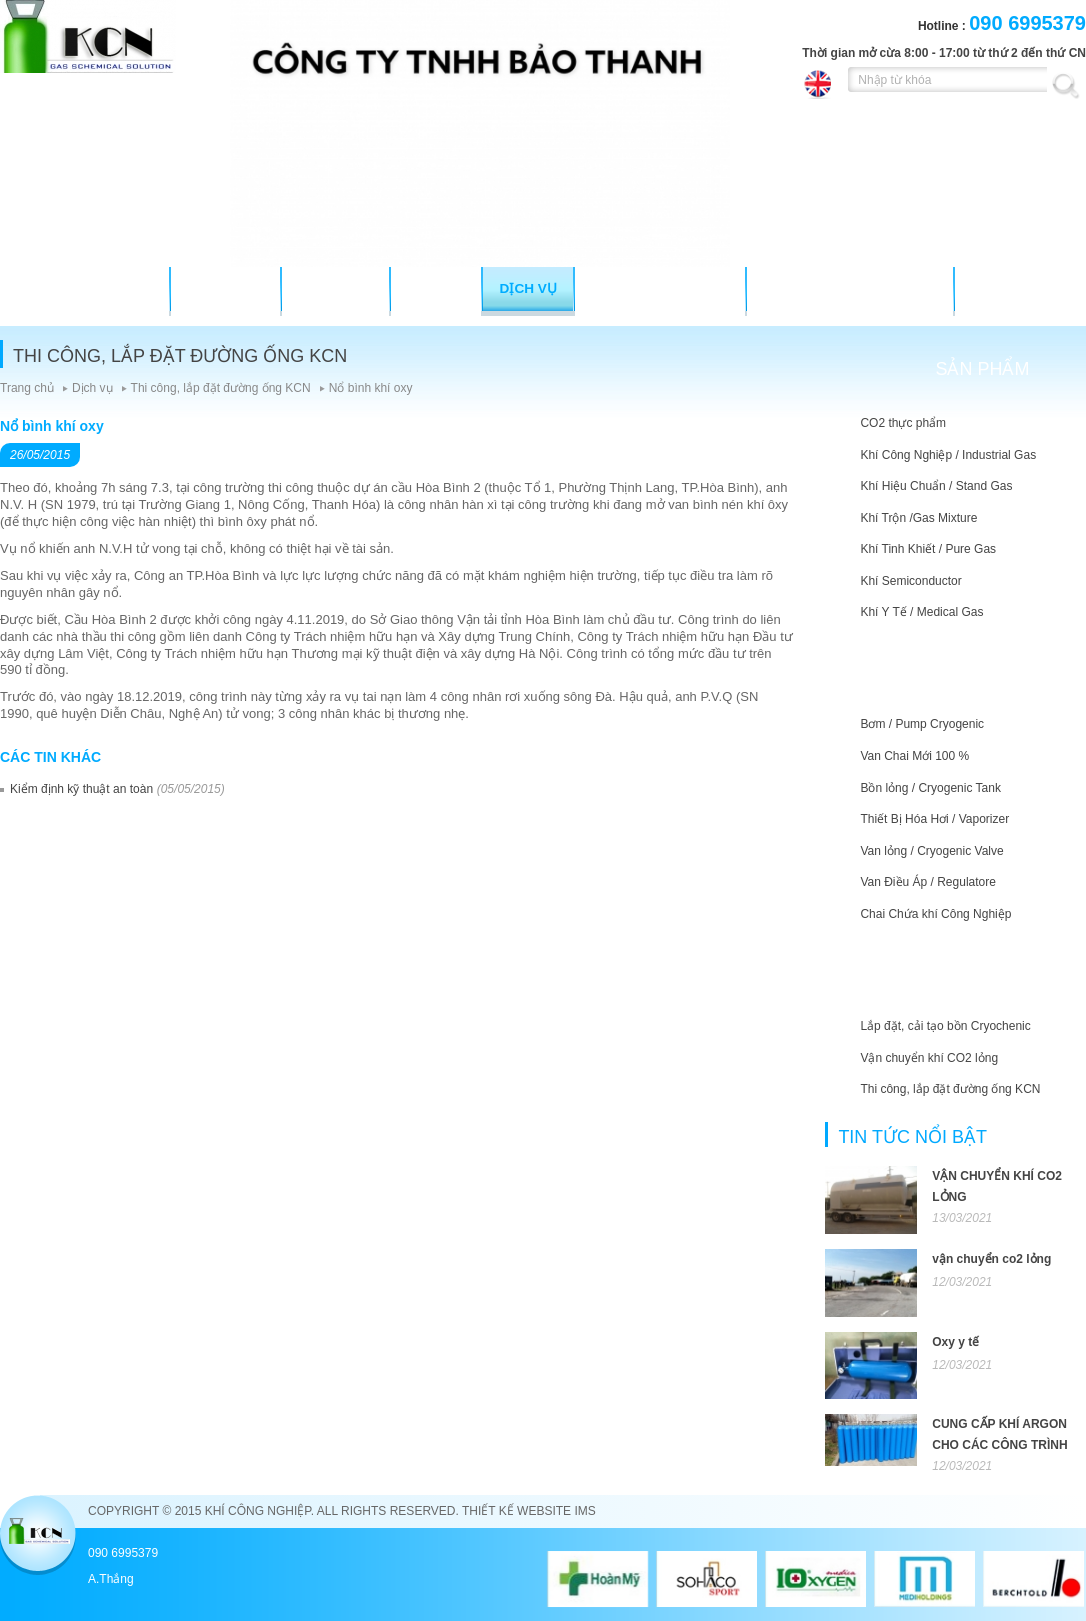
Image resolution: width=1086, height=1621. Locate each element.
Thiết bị (436, 288)
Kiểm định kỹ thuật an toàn (81, 789)
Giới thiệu (225, 288)
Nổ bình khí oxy (371, 388)
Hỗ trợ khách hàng (850, 288)
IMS (584, 1511)
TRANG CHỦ (108, 288)
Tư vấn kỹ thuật (661, 288)
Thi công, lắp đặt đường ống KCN (221, 388)
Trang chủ (27, 388)
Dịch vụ (528, 288)
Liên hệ (997, 288)
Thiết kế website (516, 1511)
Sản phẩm (335, 288)
